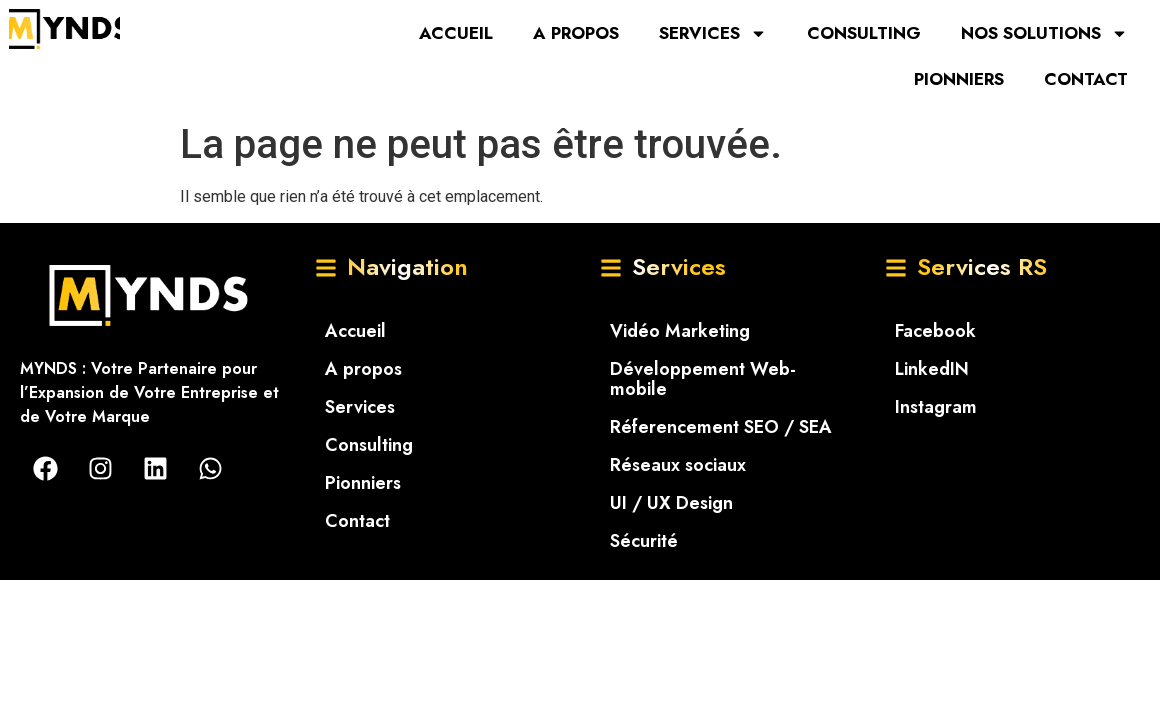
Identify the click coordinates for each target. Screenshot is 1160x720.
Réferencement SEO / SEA (721, 427)
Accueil (456, 33)
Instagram (936, 407)
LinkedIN (932, 369)
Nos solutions (1044, 33)
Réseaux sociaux (678, 465)
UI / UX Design (671, 503)
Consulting (864, 33)
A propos (576, 33)
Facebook (935, 331)
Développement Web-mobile (703, 379)
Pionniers (959, 79)
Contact (1086, 79)
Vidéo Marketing (680, 331)
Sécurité (644, 541)
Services (713, 33)
